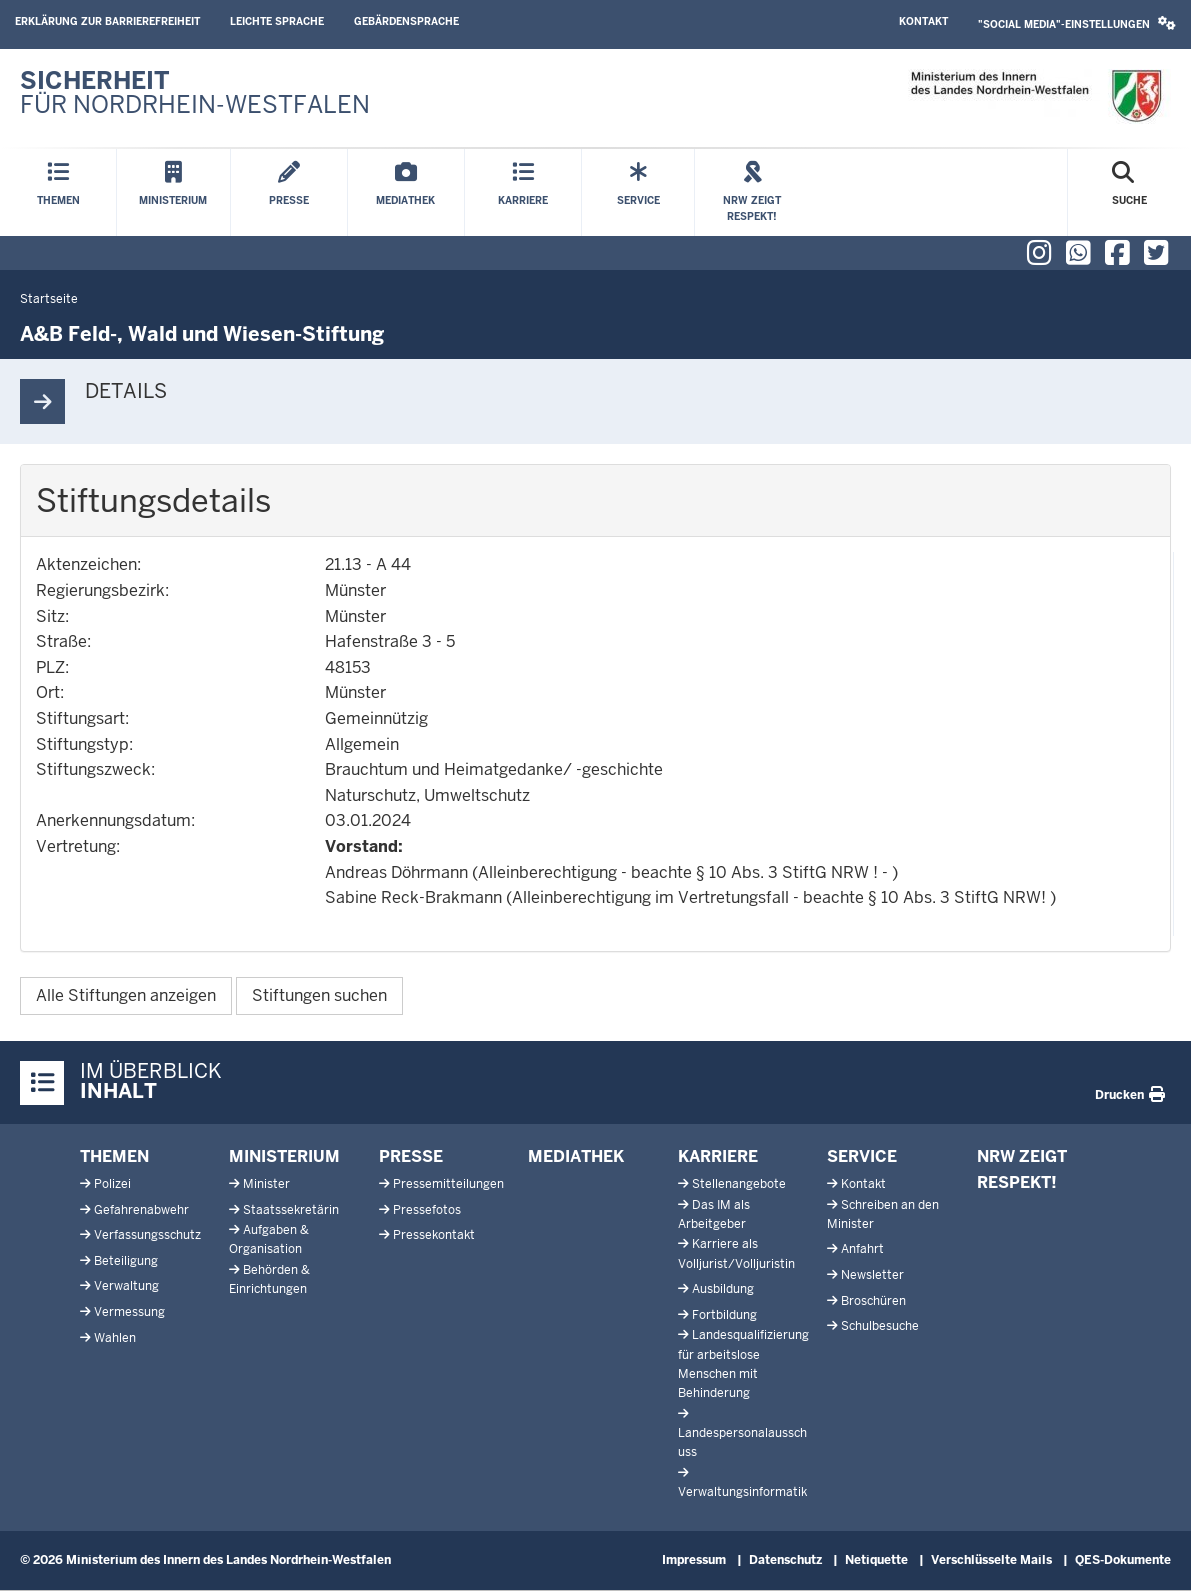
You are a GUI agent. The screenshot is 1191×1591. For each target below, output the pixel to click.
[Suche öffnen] (1129, 192)
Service (862, 1156)
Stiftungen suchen (319, 995)
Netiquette (876, 1560)
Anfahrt (862, 1249)
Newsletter (872, 1275)
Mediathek (576, 1156)
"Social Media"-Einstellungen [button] (1077, 23)
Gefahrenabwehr (141, 1210)
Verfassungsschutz (147, 1235)
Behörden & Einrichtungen (269, 1279)
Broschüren (873, 1301)
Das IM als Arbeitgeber (714, 1214)
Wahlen (115, 1338)
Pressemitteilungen (448, 1184)
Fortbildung (724, 1315)
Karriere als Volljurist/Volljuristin (736, 1253)
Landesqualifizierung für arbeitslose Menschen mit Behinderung (743, 1364)
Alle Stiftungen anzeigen (126, 995)
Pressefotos (427, 1210)
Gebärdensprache (406, 21)
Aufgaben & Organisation (269, 1239)
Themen (114, 1156)
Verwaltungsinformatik (742, 1492)
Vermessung (129, 1312)
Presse (411, 1156)
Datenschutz (785, 1560)
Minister (266, 1184)
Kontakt (923, 21)
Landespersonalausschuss (742, 1442)
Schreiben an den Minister (883, 1214)
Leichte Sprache (277, 21)
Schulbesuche (880, 1326)
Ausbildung (723, 1289)
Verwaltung (126, 1286)
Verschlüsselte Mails (991, 1560)
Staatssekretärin (291, 1210)
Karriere (718, 1156)
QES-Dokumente (1123, 1560)
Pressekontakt (434, 1235)
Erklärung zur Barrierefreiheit (107, 21)
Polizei (112, 1184)
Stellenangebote (739, 1184)
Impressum (694, 1560)
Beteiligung (126, 1261)
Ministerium (284, 1156)
